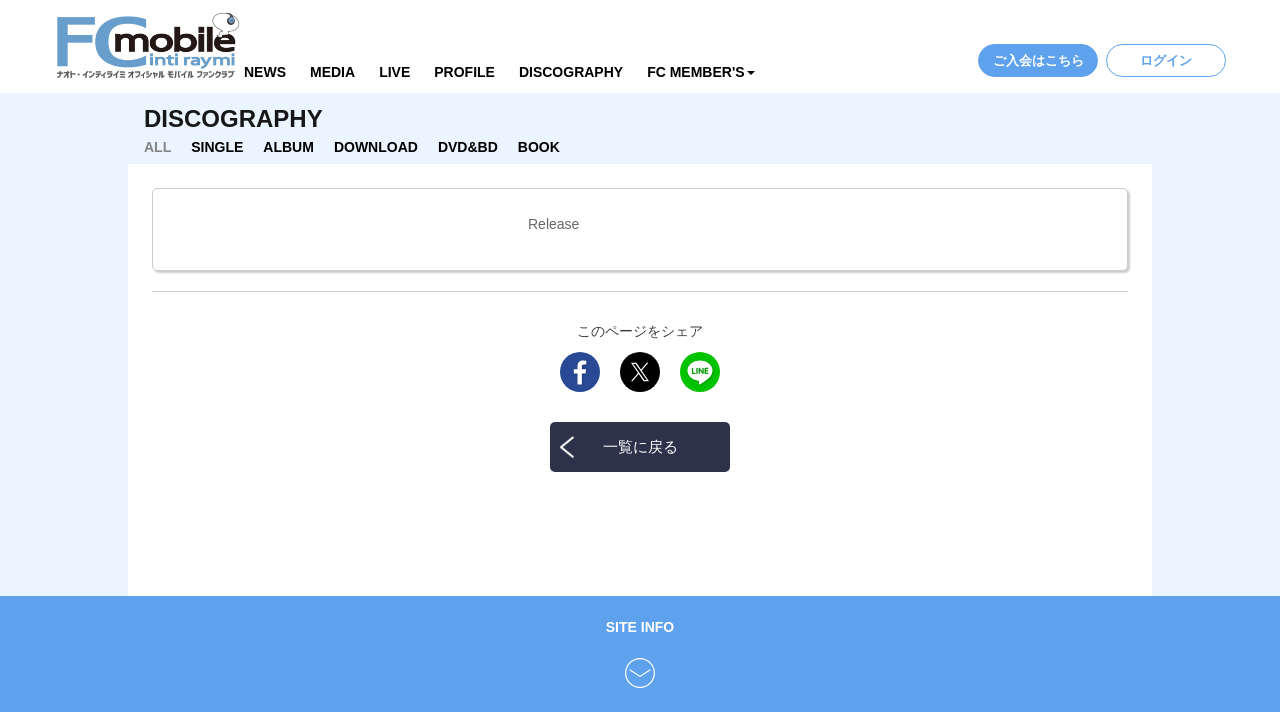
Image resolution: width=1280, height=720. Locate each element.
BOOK (539, 147)
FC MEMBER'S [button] (700, 72)
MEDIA (332, 72)
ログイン (1166, 60)
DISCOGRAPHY (571, 72)
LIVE (394, 72)
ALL (157, 147)
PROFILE (464, 72)
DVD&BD (468, 147)
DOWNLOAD (376, 147)
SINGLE (217, 147)
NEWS (265, 72)
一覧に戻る (640, 446)
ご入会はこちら (1038, 60)
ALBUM (288, 147)
